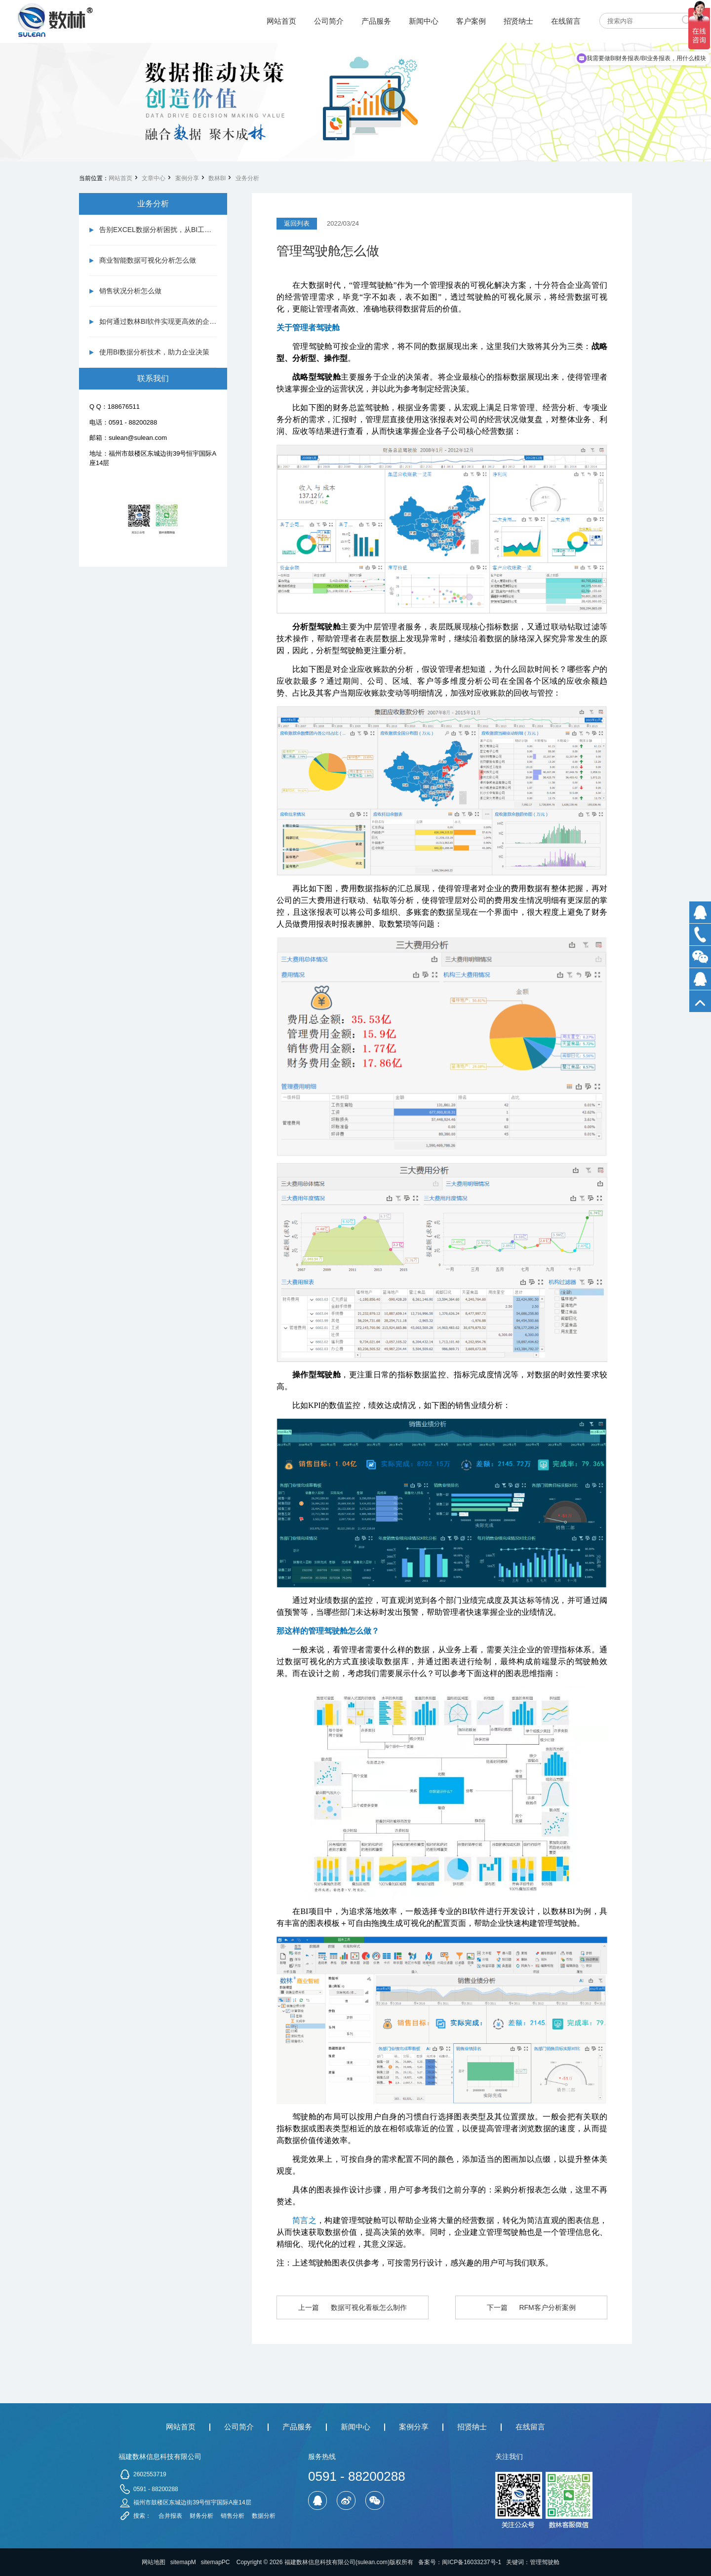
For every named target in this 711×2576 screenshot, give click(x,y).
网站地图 (153, 2562)
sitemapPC (215, 2562)
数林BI (217, 178)
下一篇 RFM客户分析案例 (531, 2307)
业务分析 (247, 178)
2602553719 (149, 2474)
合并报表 (170, 2515)
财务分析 (201, 2515)
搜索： (142, 2515)
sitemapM (183, 2562)
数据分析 (264, 2515)
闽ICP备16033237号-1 (471, 2562)
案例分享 (187, 178)
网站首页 (120, 178)
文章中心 (153, 178)
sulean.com (372, 2562)
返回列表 (297, 223)
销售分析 (232, 2515)
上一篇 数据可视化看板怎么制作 (352, 2307)
